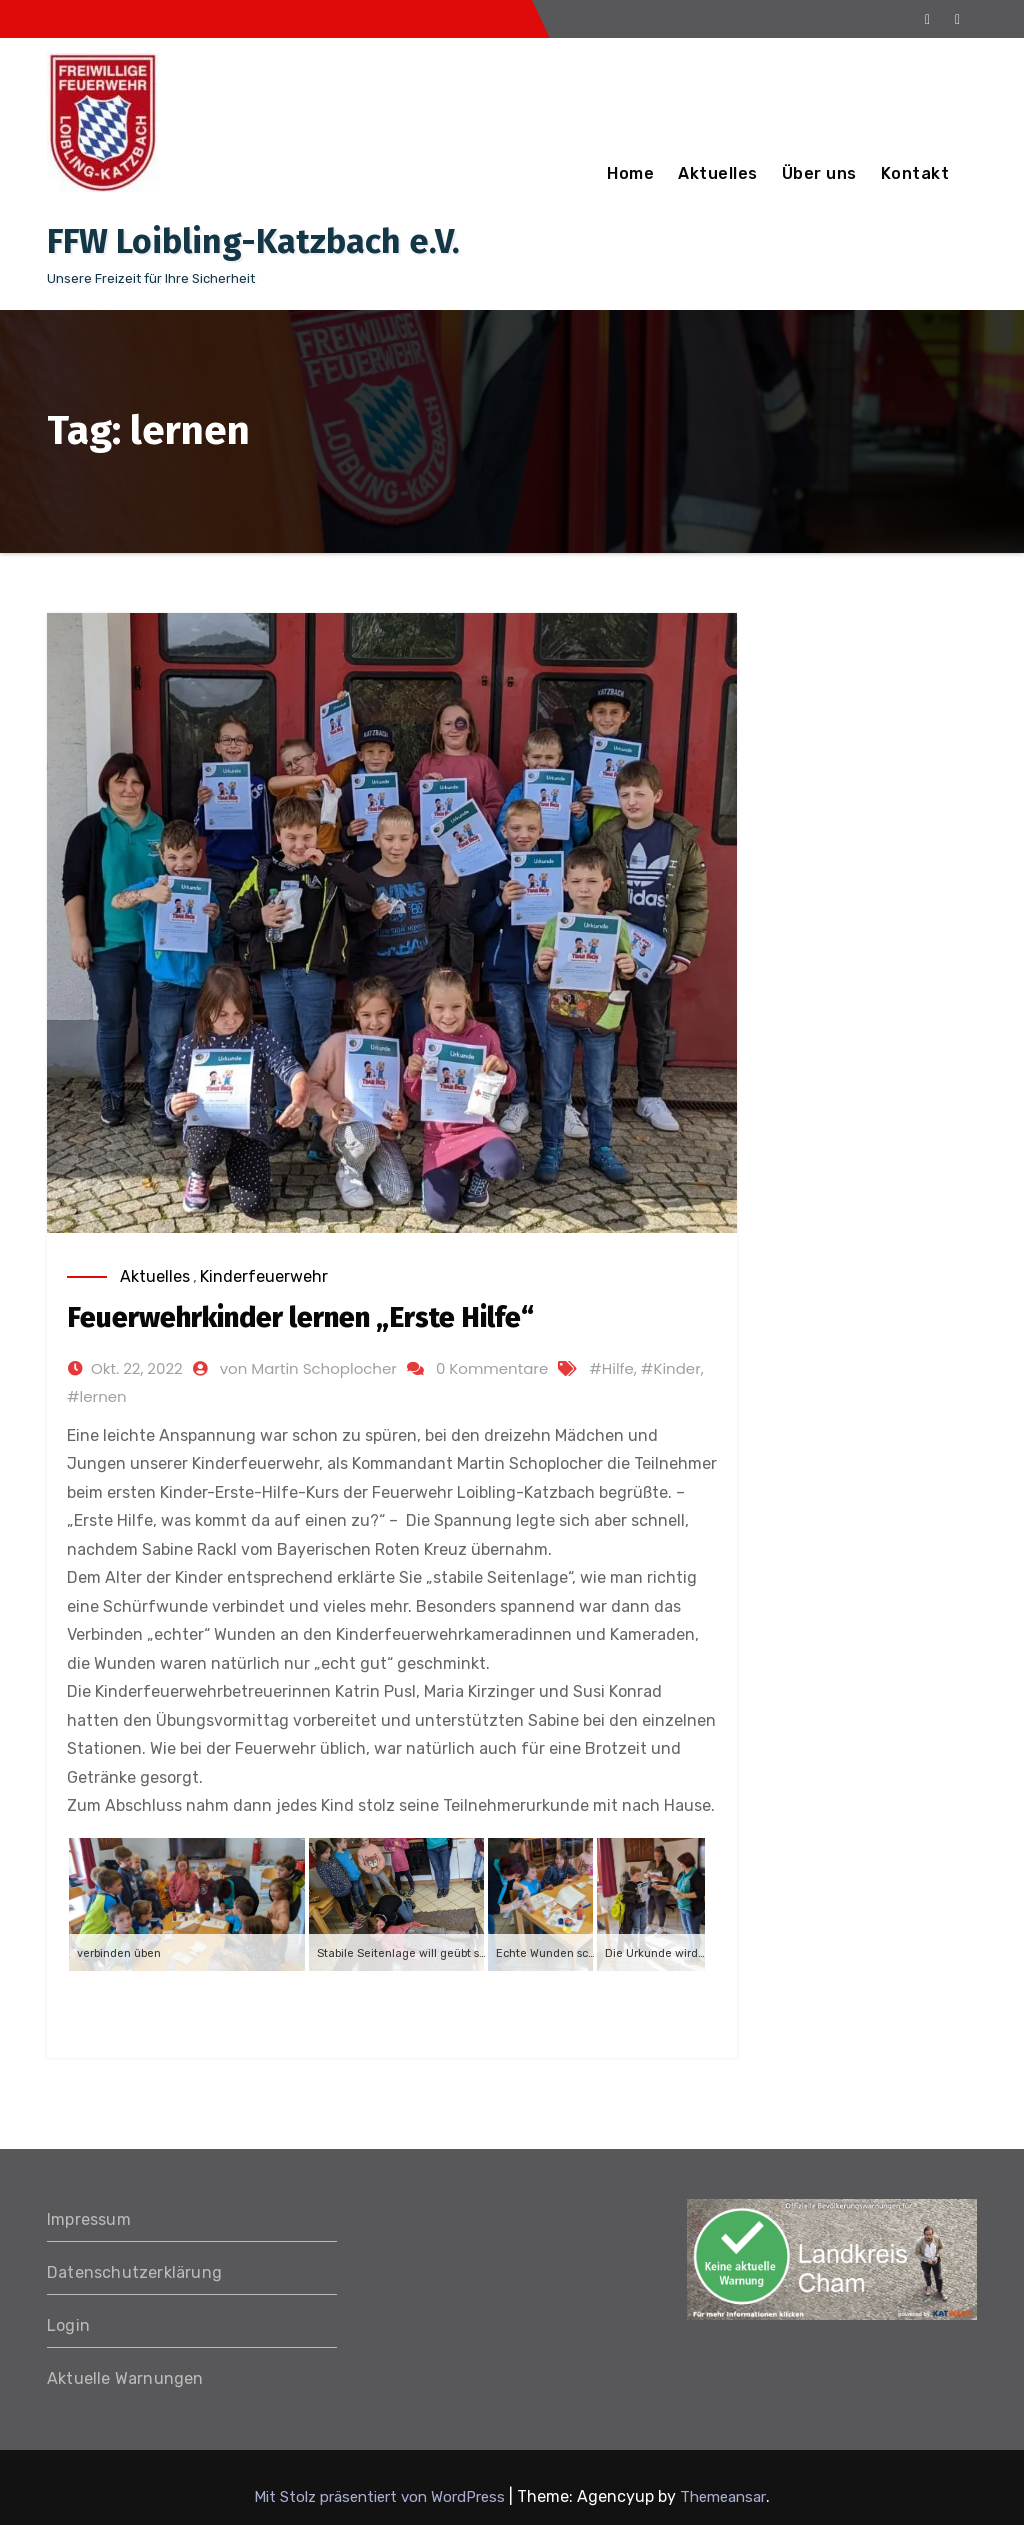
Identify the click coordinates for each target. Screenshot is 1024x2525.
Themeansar (723, 2497)
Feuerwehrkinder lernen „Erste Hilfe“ (300, 1317)
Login (68, 2325)
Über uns (819, 173)
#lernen (97, 1396)
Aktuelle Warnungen (125, 2378)
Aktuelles (718, 173)
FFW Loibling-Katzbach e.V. (253, 241)
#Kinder (671, 1368)
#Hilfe (611, 1368)
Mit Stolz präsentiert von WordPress (381, 2497)
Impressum (89, 2219)
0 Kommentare (492, 1368)
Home (630, 173)
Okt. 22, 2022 (137, 1368)
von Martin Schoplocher (308, 1368)
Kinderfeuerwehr (264, 1276)
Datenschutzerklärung (134, 2272)
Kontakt (915, 173)
